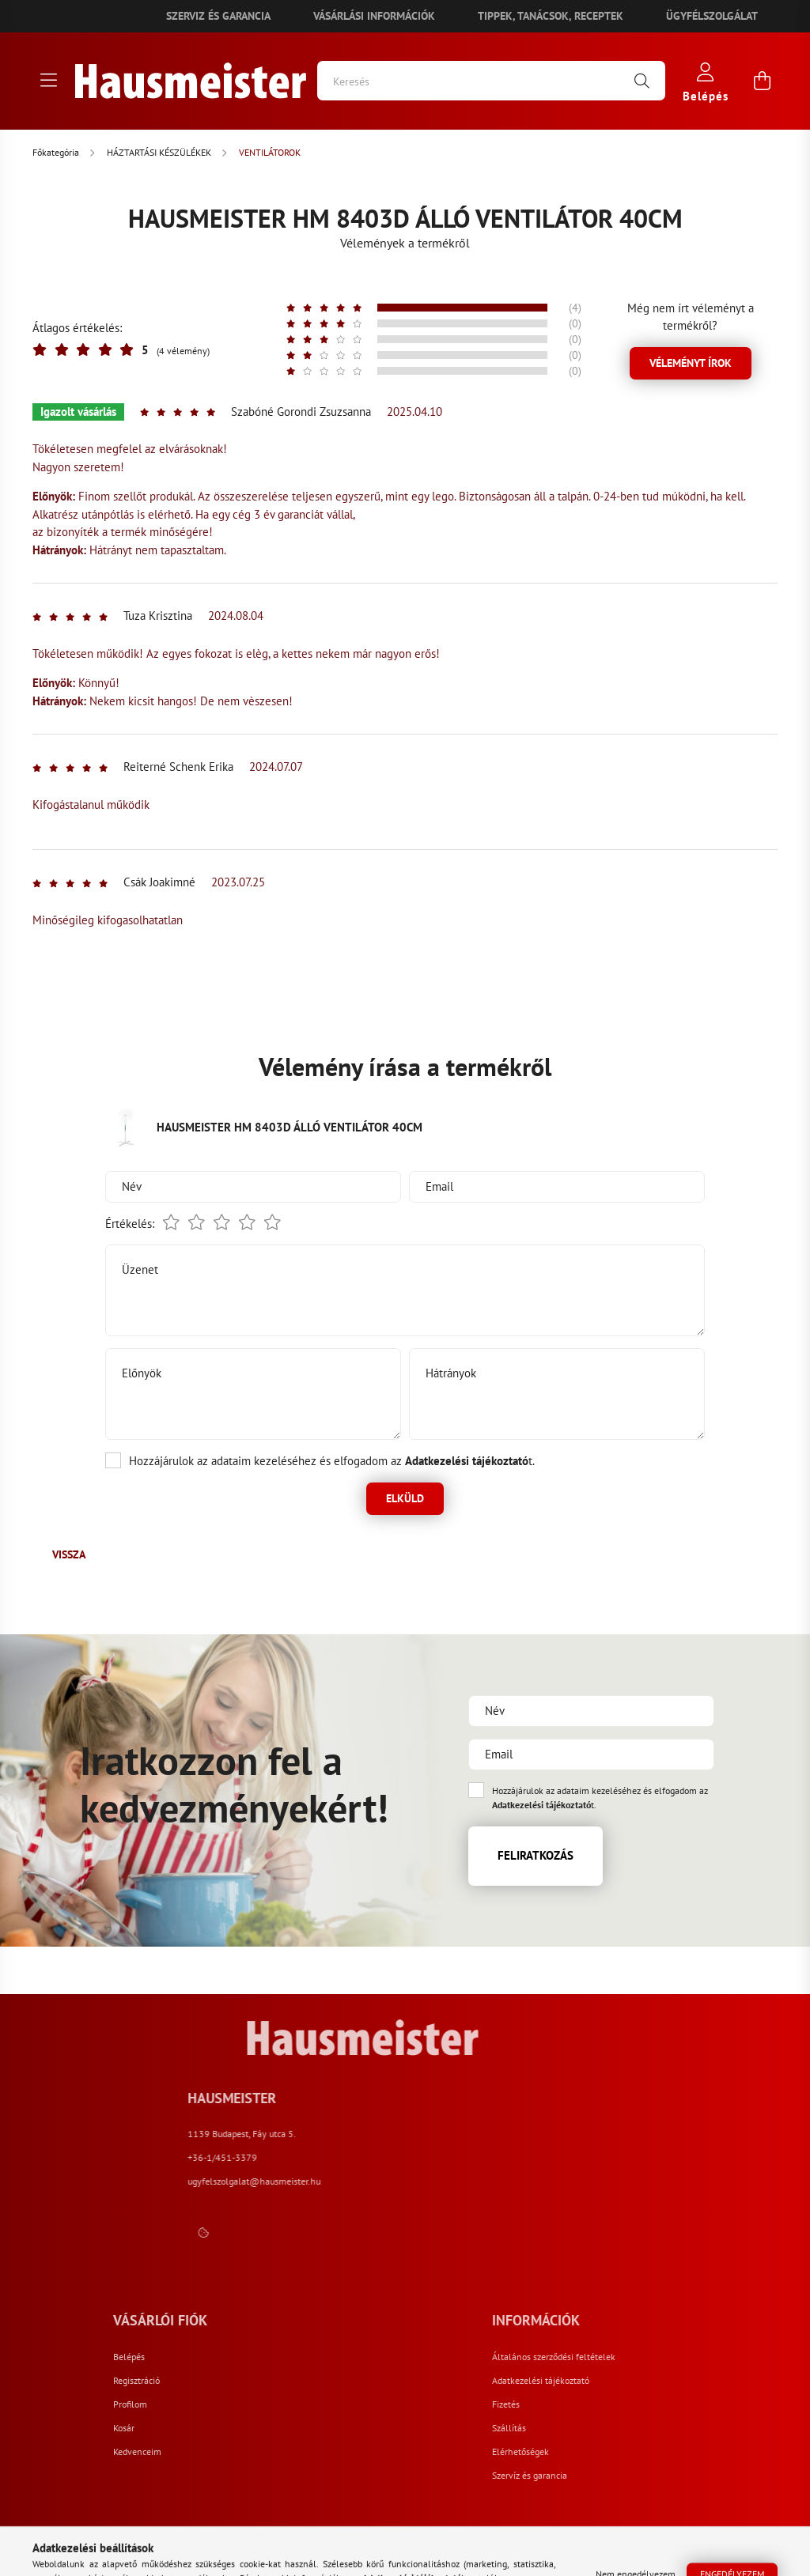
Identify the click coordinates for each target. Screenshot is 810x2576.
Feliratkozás (535, 1855)
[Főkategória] (56, 152)
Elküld (405, 1498)
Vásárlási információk (374, 16)
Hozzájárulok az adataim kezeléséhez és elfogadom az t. (332, 1460)
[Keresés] (491, 80)
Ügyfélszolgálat (712, 16)
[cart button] (762, 80)
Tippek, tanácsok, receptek (550, 16)
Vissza (68, 1554)
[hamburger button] (48, 80)
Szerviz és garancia (218, 16)
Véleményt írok (690, 363)
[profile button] (705, 81)
